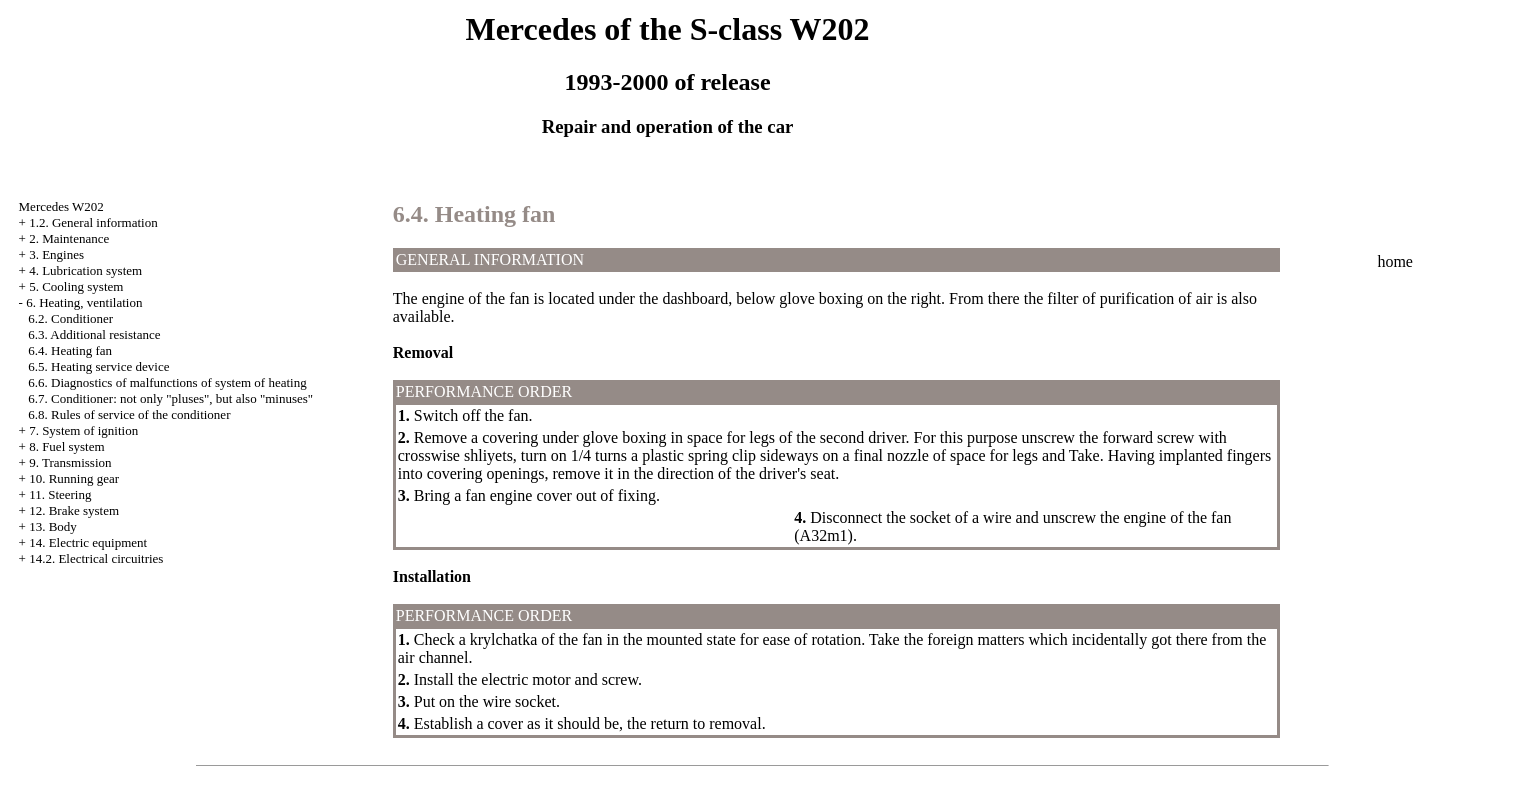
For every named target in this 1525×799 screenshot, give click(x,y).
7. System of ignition (83, 430)
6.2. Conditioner (70, 318)
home (1395, 261)
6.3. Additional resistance (94, 334)
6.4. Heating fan (70, 350)
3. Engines (56, 254)
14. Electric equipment (88, 542)
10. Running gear (74, 478)
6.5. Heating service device (98, 366)
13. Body (53, 526)
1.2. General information (93, 222)
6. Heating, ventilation (84, 302)
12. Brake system (74, 510)
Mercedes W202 (61, 206)
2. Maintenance (69, 238)
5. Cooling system (76, 286)
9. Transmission (70, 462)
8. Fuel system (66, 446)
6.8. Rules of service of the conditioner (129, 414)
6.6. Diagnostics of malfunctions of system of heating (167, 382)
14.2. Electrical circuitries (96, 558)
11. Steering (60, 494)
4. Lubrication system (85, 270)
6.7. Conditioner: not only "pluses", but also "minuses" (170, 398)
